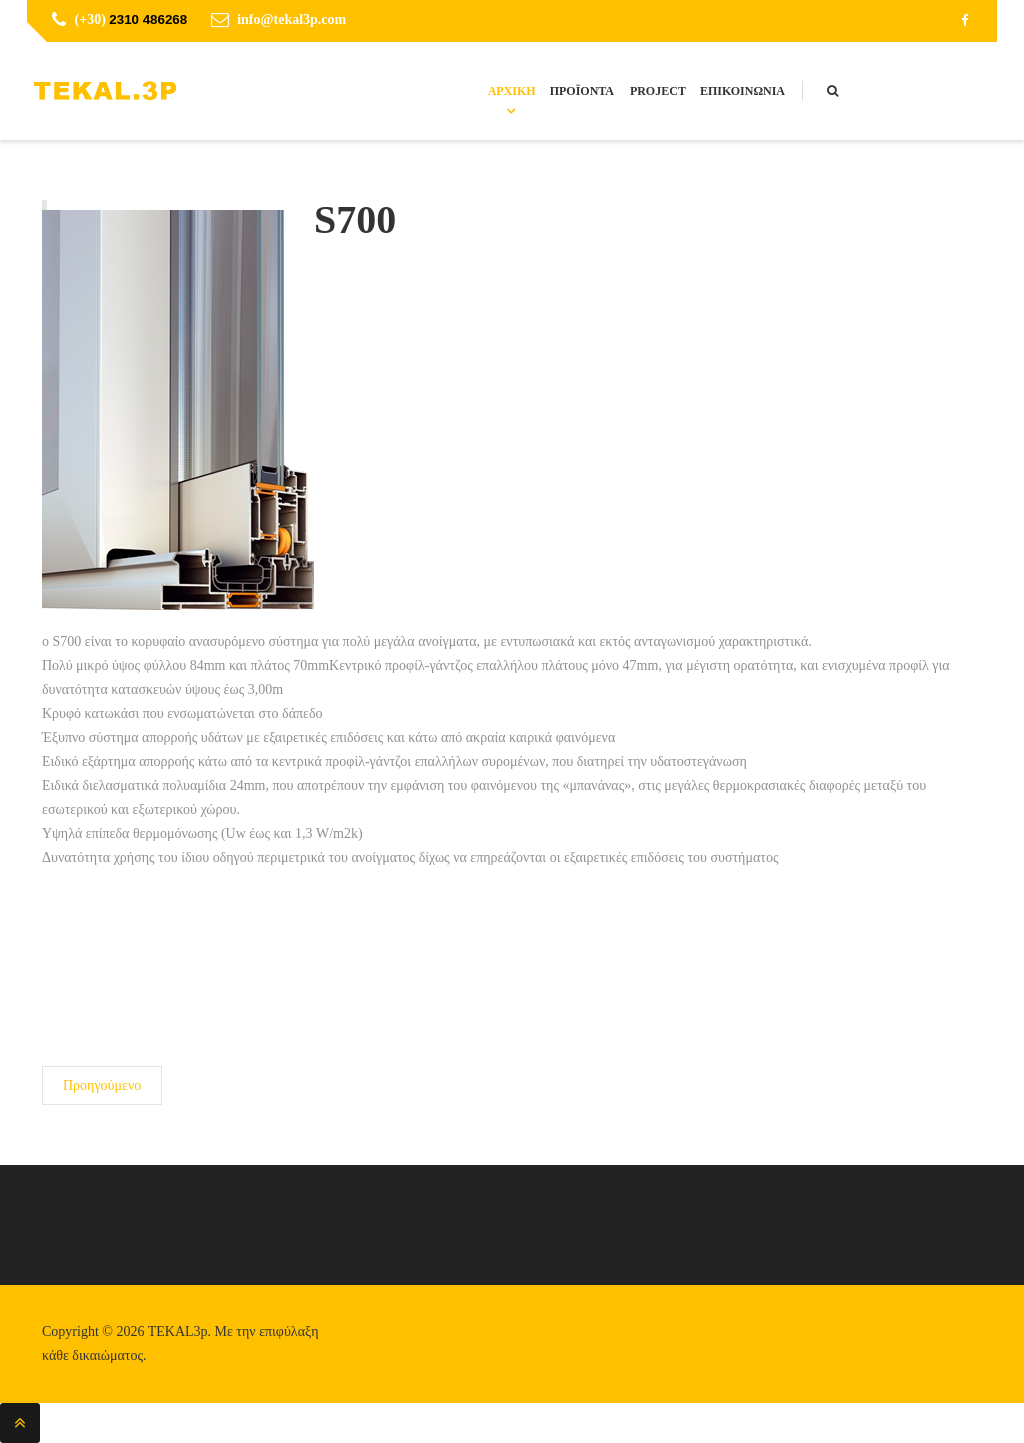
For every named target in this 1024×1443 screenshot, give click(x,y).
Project (658, 91)
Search (852, 93)
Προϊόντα (582, 91)
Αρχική (512, 91)
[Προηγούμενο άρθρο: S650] (102, 1085)
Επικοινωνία (742, 91)
